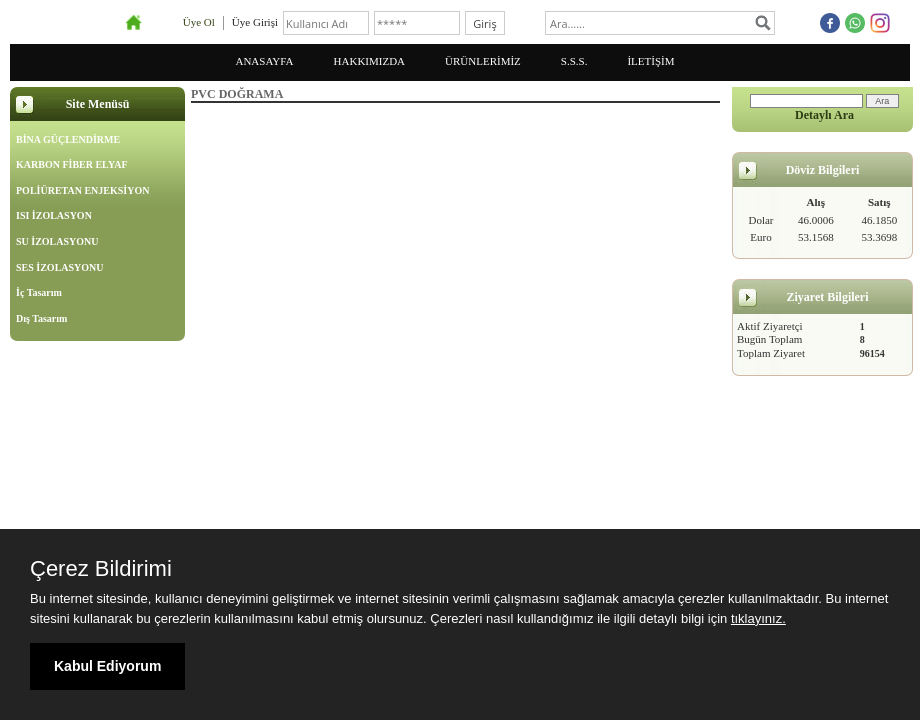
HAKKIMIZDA (370, 61)
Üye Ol (199, 22)
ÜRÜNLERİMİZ (483, 61)
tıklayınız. (758, 618)
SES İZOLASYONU (60, 267)
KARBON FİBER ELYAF (72, 164)
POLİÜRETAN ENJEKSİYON (82, 190)
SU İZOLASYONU (57, 241)
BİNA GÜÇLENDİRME (68, 139)
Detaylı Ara (824, 115)
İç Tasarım (39, 292)
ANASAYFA (264, 61)
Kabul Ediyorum (107, 666)
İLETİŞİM (650, 61)
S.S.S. (574, 61)
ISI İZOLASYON (54, 215)
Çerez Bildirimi (101, 569)
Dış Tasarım (41, 318)
